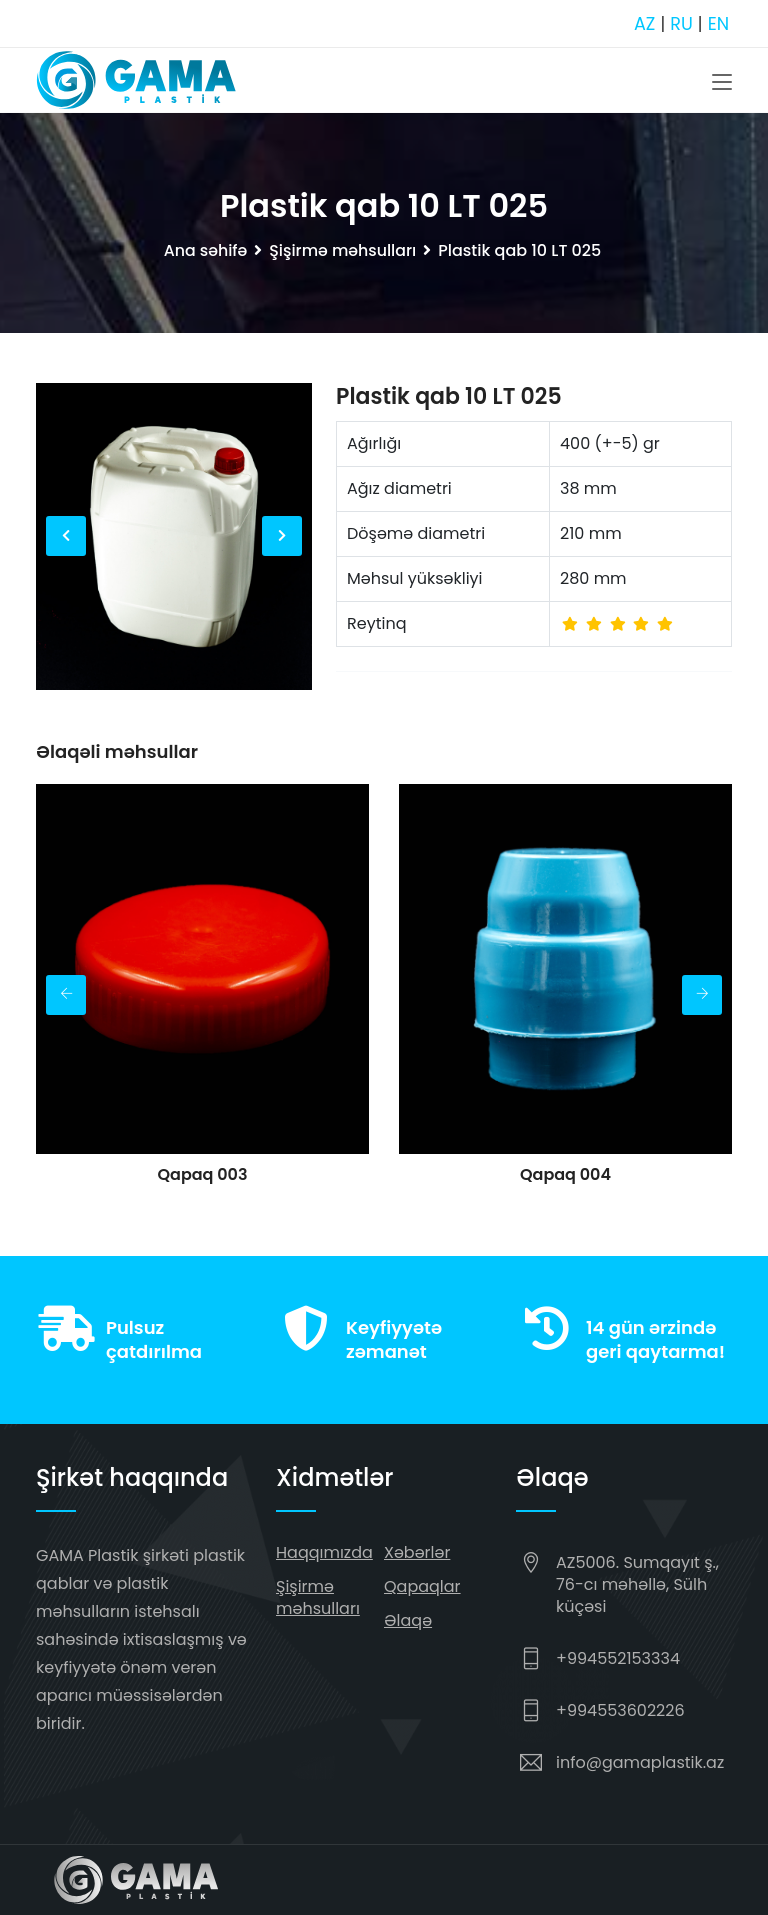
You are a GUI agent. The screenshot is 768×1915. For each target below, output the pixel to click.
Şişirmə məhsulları (343, 250)
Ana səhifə (204, 250)
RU (680, 23)
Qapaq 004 (565, 1174)
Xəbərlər (417, 1552)
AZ (643, 23)
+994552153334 (618, 1658)
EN (718, 23)
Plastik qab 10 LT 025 (449, 396)
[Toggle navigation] (722, 83)
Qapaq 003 (202, 1174)
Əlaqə (408, 1620)
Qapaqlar (422, 1586)
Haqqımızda (324, 1552)
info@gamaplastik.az (640, 1762)
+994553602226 (620, 1710)
